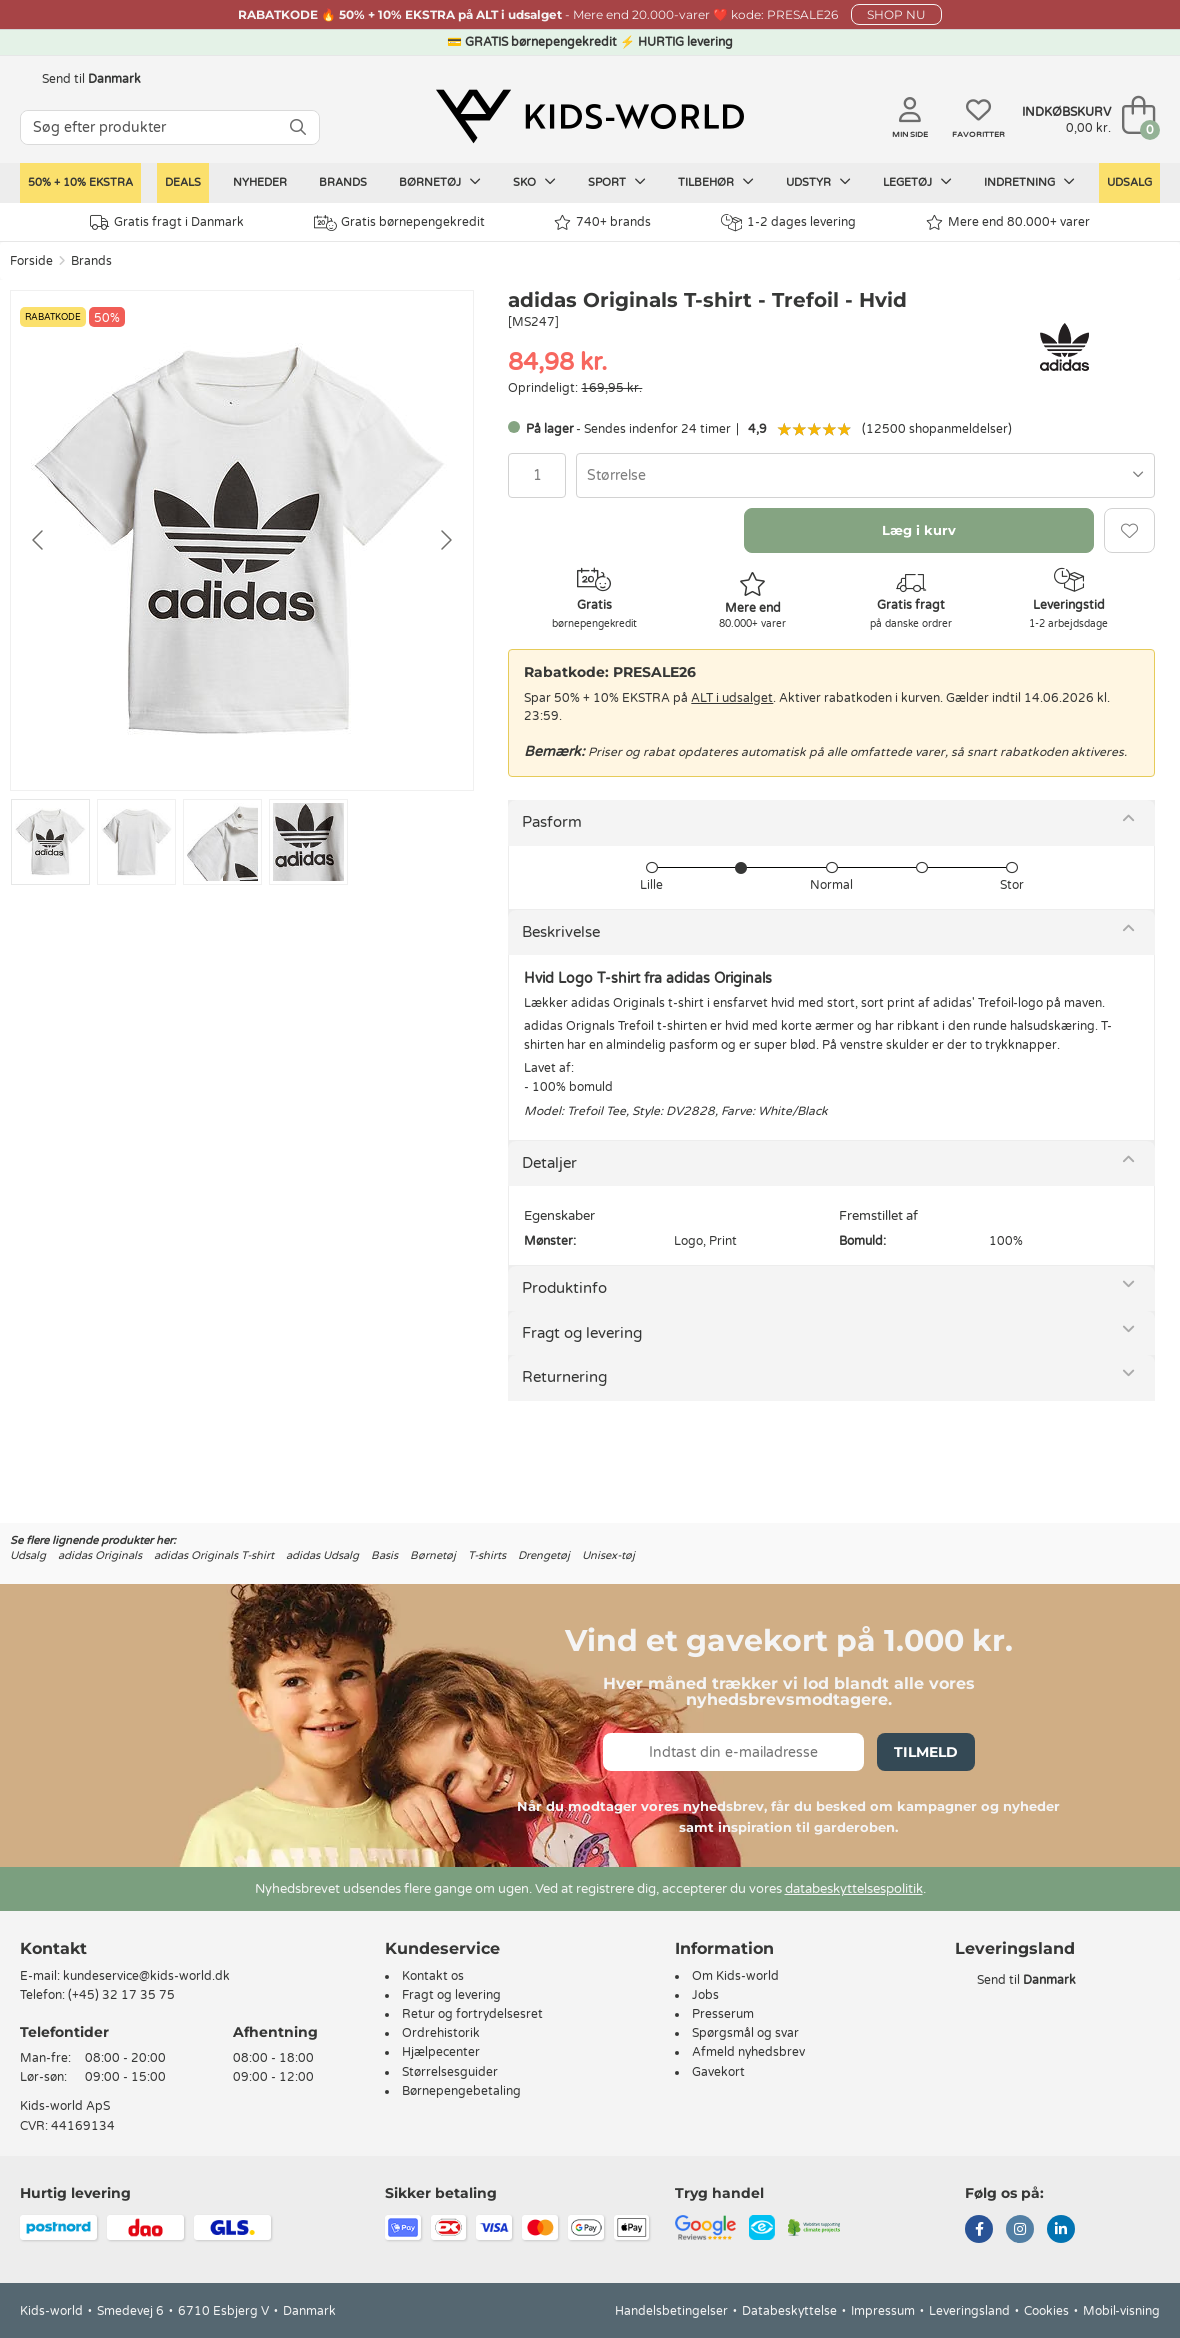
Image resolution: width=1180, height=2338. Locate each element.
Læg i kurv (919, 530)
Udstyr (818, 182)
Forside (31, 261)
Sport (617, 182)
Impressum (883, 2311)
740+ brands (602, 222)
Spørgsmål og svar (745, 2033)
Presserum (723, 2014)
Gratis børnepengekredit (399, 223)
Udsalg (1129, 182)
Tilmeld (926, 1752)
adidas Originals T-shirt (214, 1555)
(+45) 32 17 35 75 (121, 1995)
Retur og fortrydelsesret (472, 2014)
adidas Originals (100, 1555)
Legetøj (917, 182)
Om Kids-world (735, 1976)
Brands (343, 182)
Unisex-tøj (608, 1555)
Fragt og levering (582, 1333)
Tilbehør (716, 182)
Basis (384, 1555)
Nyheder (260, 182)
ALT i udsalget (732, 698)
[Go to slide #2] (136, 842)
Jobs (705, 1995)
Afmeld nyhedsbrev (748, 2052)
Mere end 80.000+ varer (1008, 222)
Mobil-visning (1121, 2311)
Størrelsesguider (450, 2072)
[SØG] (298, 127)
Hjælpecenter (441, 2052)
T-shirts (487, 1555)
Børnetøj (440, 182)
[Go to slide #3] (222, 842)
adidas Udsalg (322, 1555)
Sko (534, 182)
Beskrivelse (561, 932)
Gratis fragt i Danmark (167, 222)
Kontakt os (433, 1976)
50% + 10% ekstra (80, 182)
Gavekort (718, 2072)
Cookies (1046, 2311)
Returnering (564, 1377)
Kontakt (53, 1948)
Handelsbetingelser (671, 2311)
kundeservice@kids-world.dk (146, 1976)
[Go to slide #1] (50, 842)
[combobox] (865, 475)
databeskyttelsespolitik (854, 1889)
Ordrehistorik (441, 2033)
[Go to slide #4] (308, 842)
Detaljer (549, 1163)
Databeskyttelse (789, 2311)
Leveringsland (969, 2311)
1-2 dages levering (788, 222)
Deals (183, 182)
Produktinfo (564, 1288)
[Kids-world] (590, 117)
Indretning (1029, 182)
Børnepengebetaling (461, 2091)
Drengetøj (544, 1555)
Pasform (552, 822)
